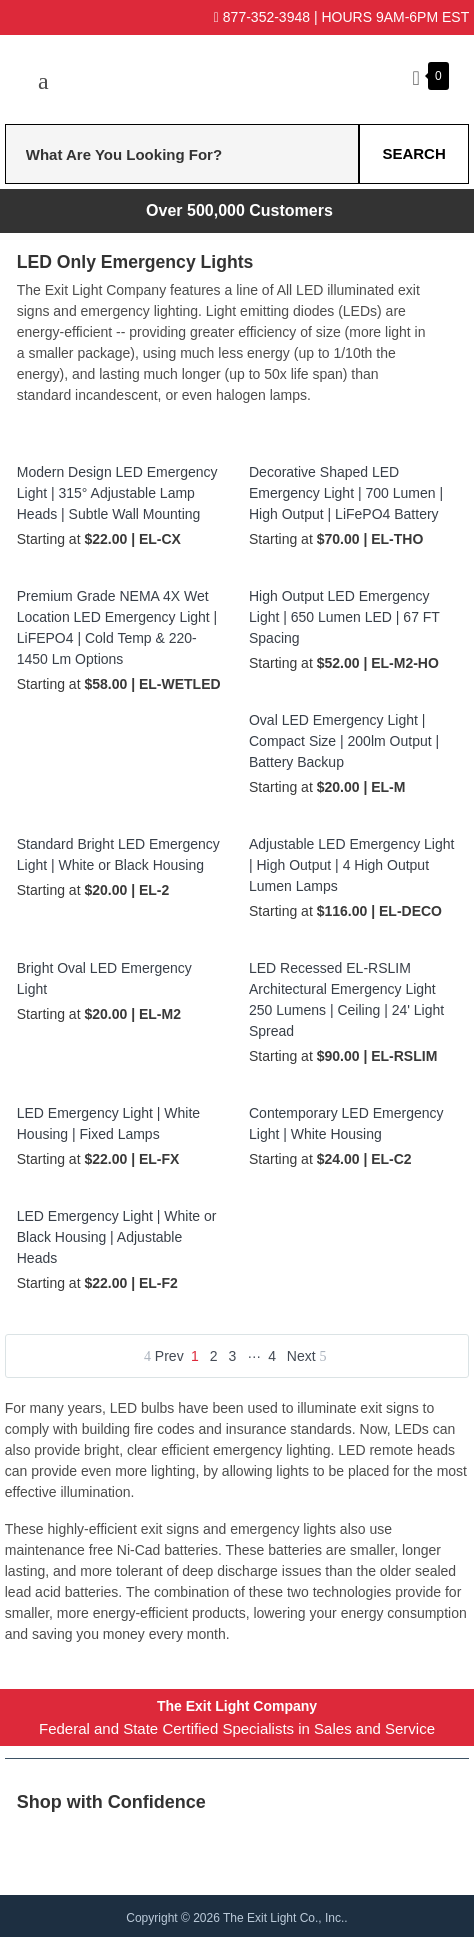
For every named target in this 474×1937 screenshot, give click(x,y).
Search (413, 153)
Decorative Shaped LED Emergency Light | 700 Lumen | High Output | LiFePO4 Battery (346, 493)
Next (307, 1356)
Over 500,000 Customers (239, 210)
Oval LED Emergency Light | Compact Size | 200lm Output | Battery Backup (344, 741)
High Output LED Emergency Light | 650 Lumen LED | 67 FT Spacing (344, 617)
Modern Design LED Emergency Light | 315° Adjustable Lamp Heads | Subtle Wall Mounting (117, 493)
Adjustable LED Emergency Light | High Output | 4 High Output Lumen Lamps (351, 865)
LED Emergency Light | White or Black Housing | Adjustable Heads (117, 1237)
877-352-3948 (262, 17)
